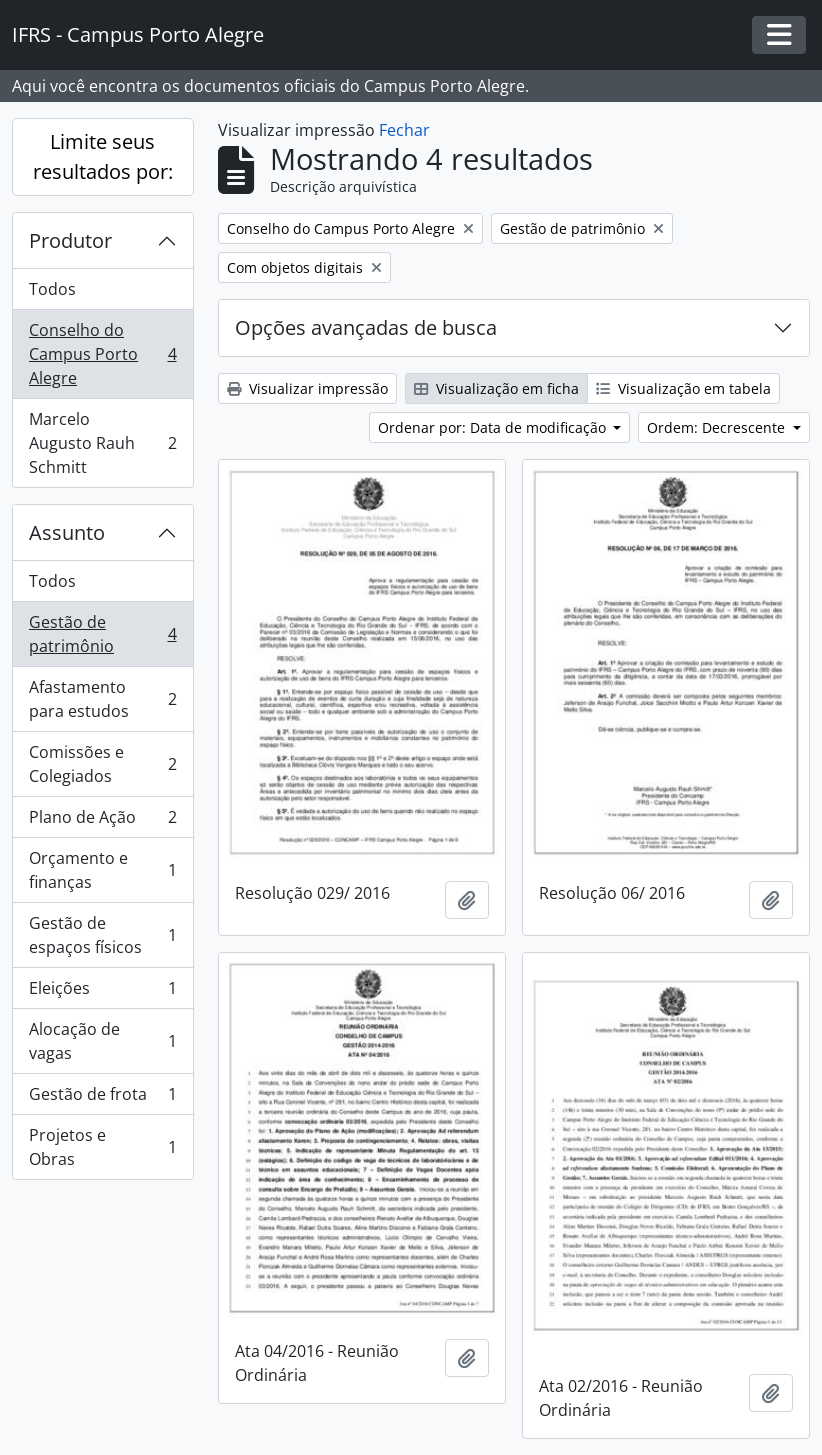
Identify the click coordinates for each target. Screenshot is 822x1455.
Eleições (102, 992)
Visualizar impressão (307, 388)
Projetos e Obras (102, 1147)
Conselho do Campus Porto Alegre (102, 354)
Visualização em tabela (683, 388)
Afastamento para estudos (102, 699)
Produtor (70, 240)
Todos (52, 289)
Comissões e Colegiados (102, 764)
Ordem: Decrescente (718, 427)
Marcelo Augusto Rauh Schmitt (102, 443)
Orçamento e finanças (102, 870)
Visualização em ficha (496, 388)
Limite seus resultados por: (103, 156)
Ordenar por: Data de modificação (494, 427)
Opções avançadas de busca (366, 327)
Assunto (67, 532)
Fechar (404, 130)
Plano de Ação (102, 821)
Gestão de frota (102, 1098)
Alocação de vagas (102, 1041)
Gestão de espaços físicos (102, 935)
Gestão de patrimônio (102, 634)
